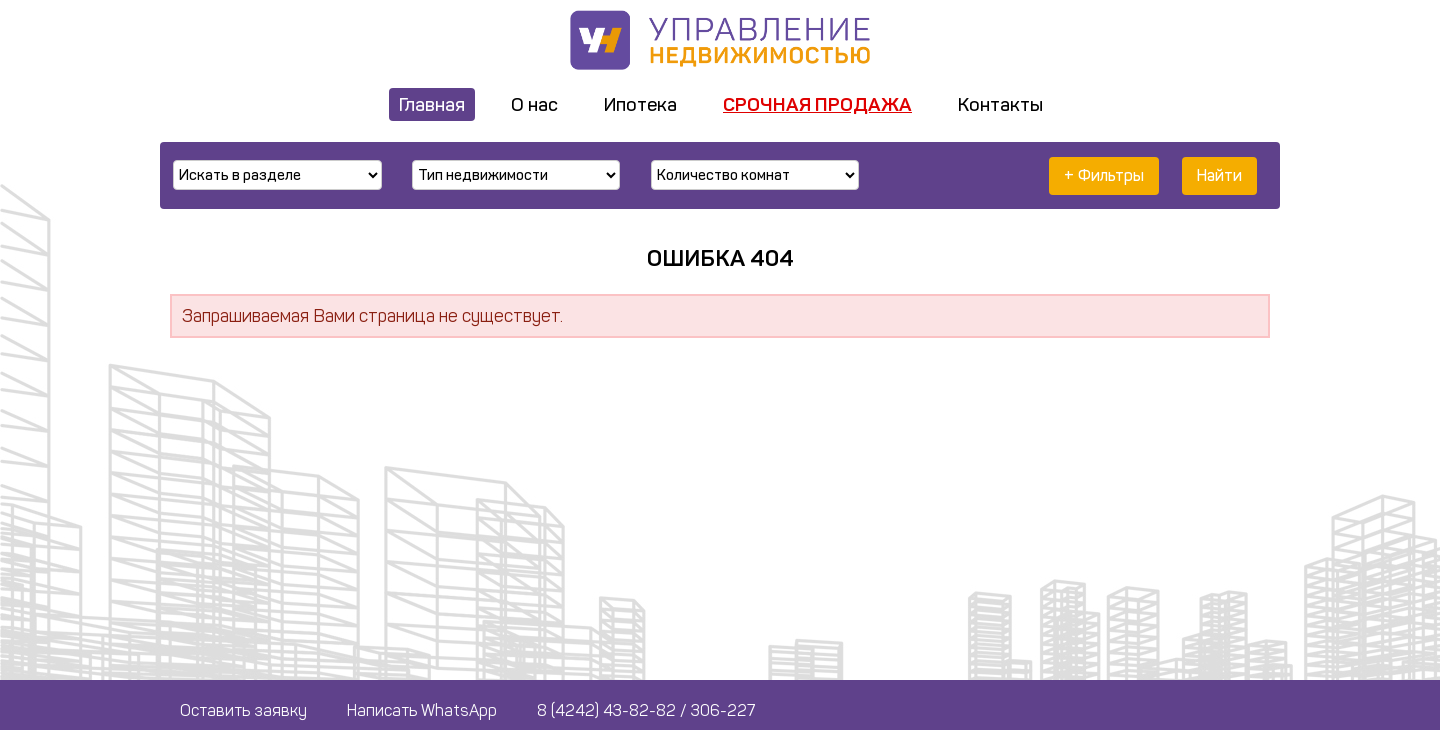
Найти (1219, 175)
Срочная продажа (817, 104)
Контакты (1000, 104)
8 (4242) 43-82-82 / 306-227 (646, 710)
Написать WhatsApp (422, 710)
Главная (432, 104)
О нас (534, 104)
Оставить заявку (243, 710)
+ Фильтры (1104, 175)
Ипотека (640, 104)
